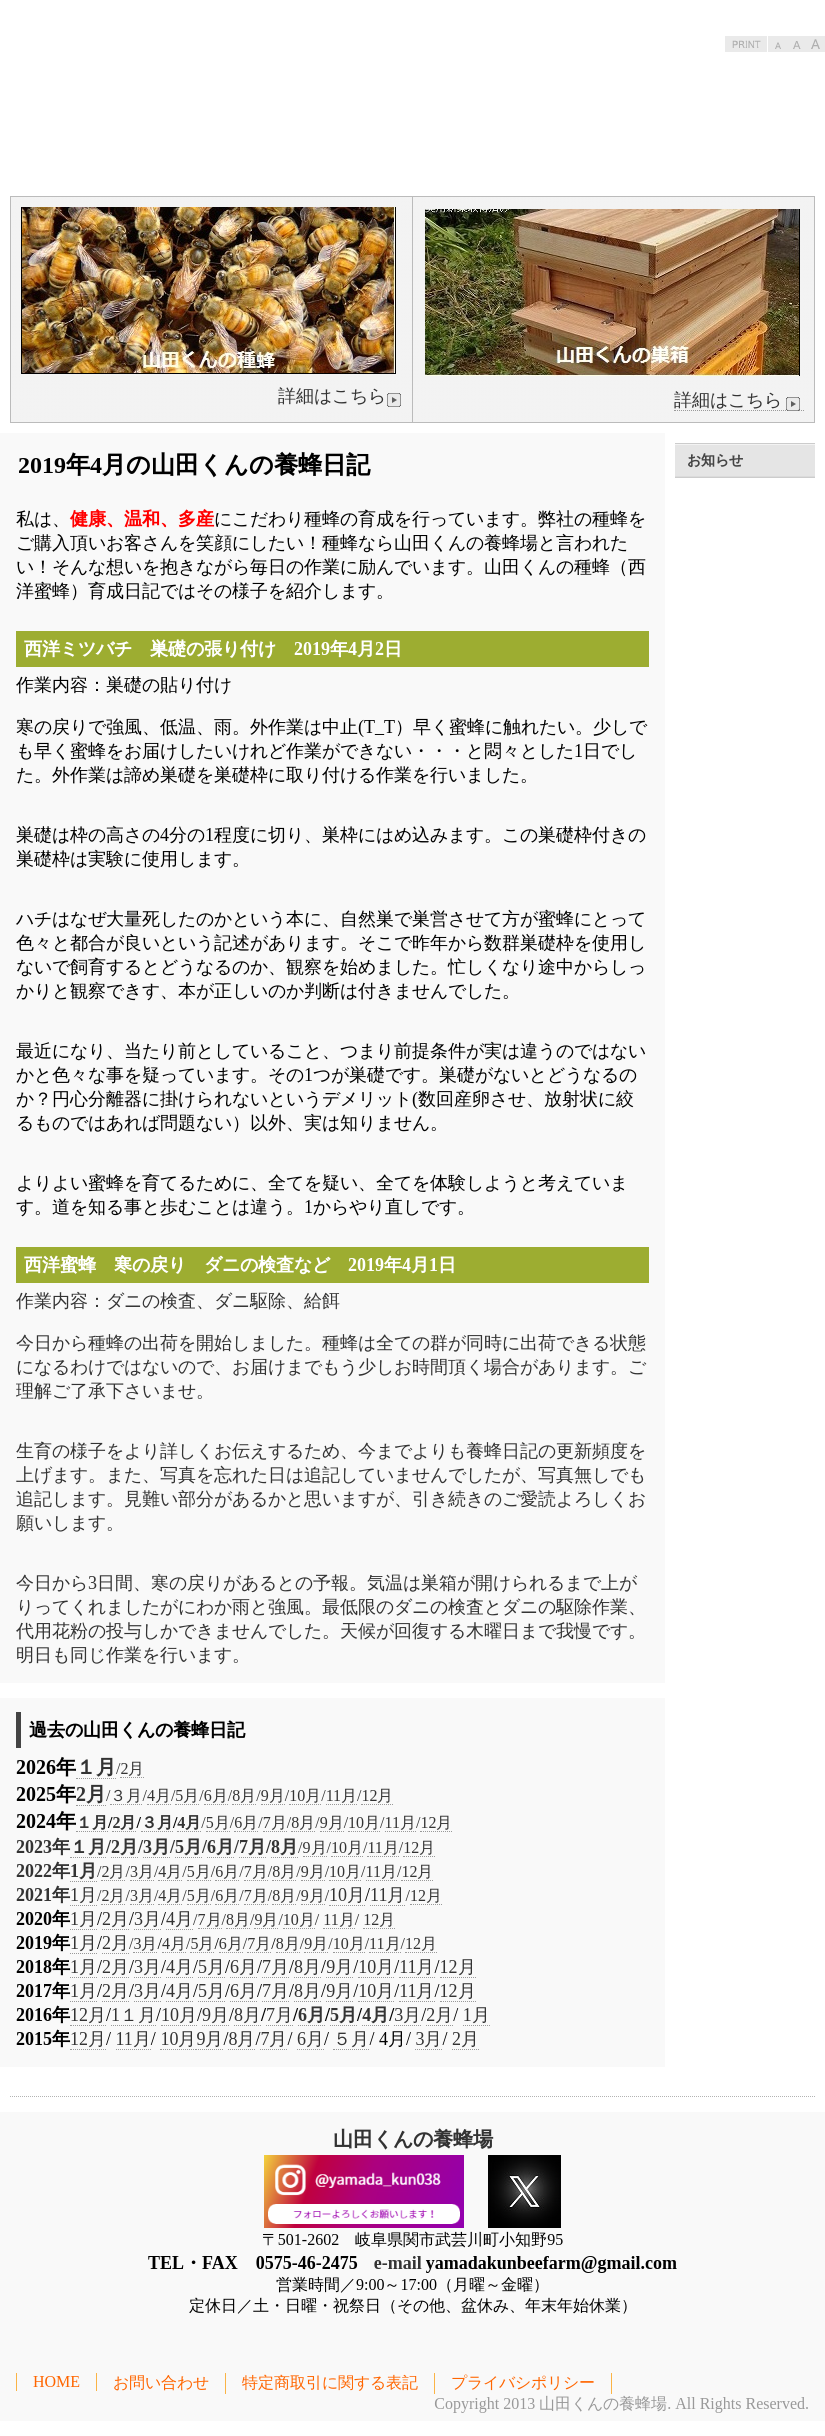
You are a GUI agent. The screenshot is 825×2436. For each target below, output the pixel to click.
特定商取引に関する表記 (330, 2382)
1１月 (133, 2015)
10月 (305, 1795)
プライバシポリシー (523, 2382)
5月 (187, 1795)
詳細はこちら (739, 400)
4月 (159, 1795)
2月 (132, 1768)
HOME (56, 2381)
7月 (275, 1822)
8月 (244, 1795)
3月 (156, 1847)
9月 (273, 1795)
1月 (83, 1871)
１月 (96, 1767)
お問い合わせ (161, 2382)
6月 (216, 1795)
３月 (126, 1795)
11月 (341, 1795)
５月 (351, 2039)
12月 (377, 1795)
